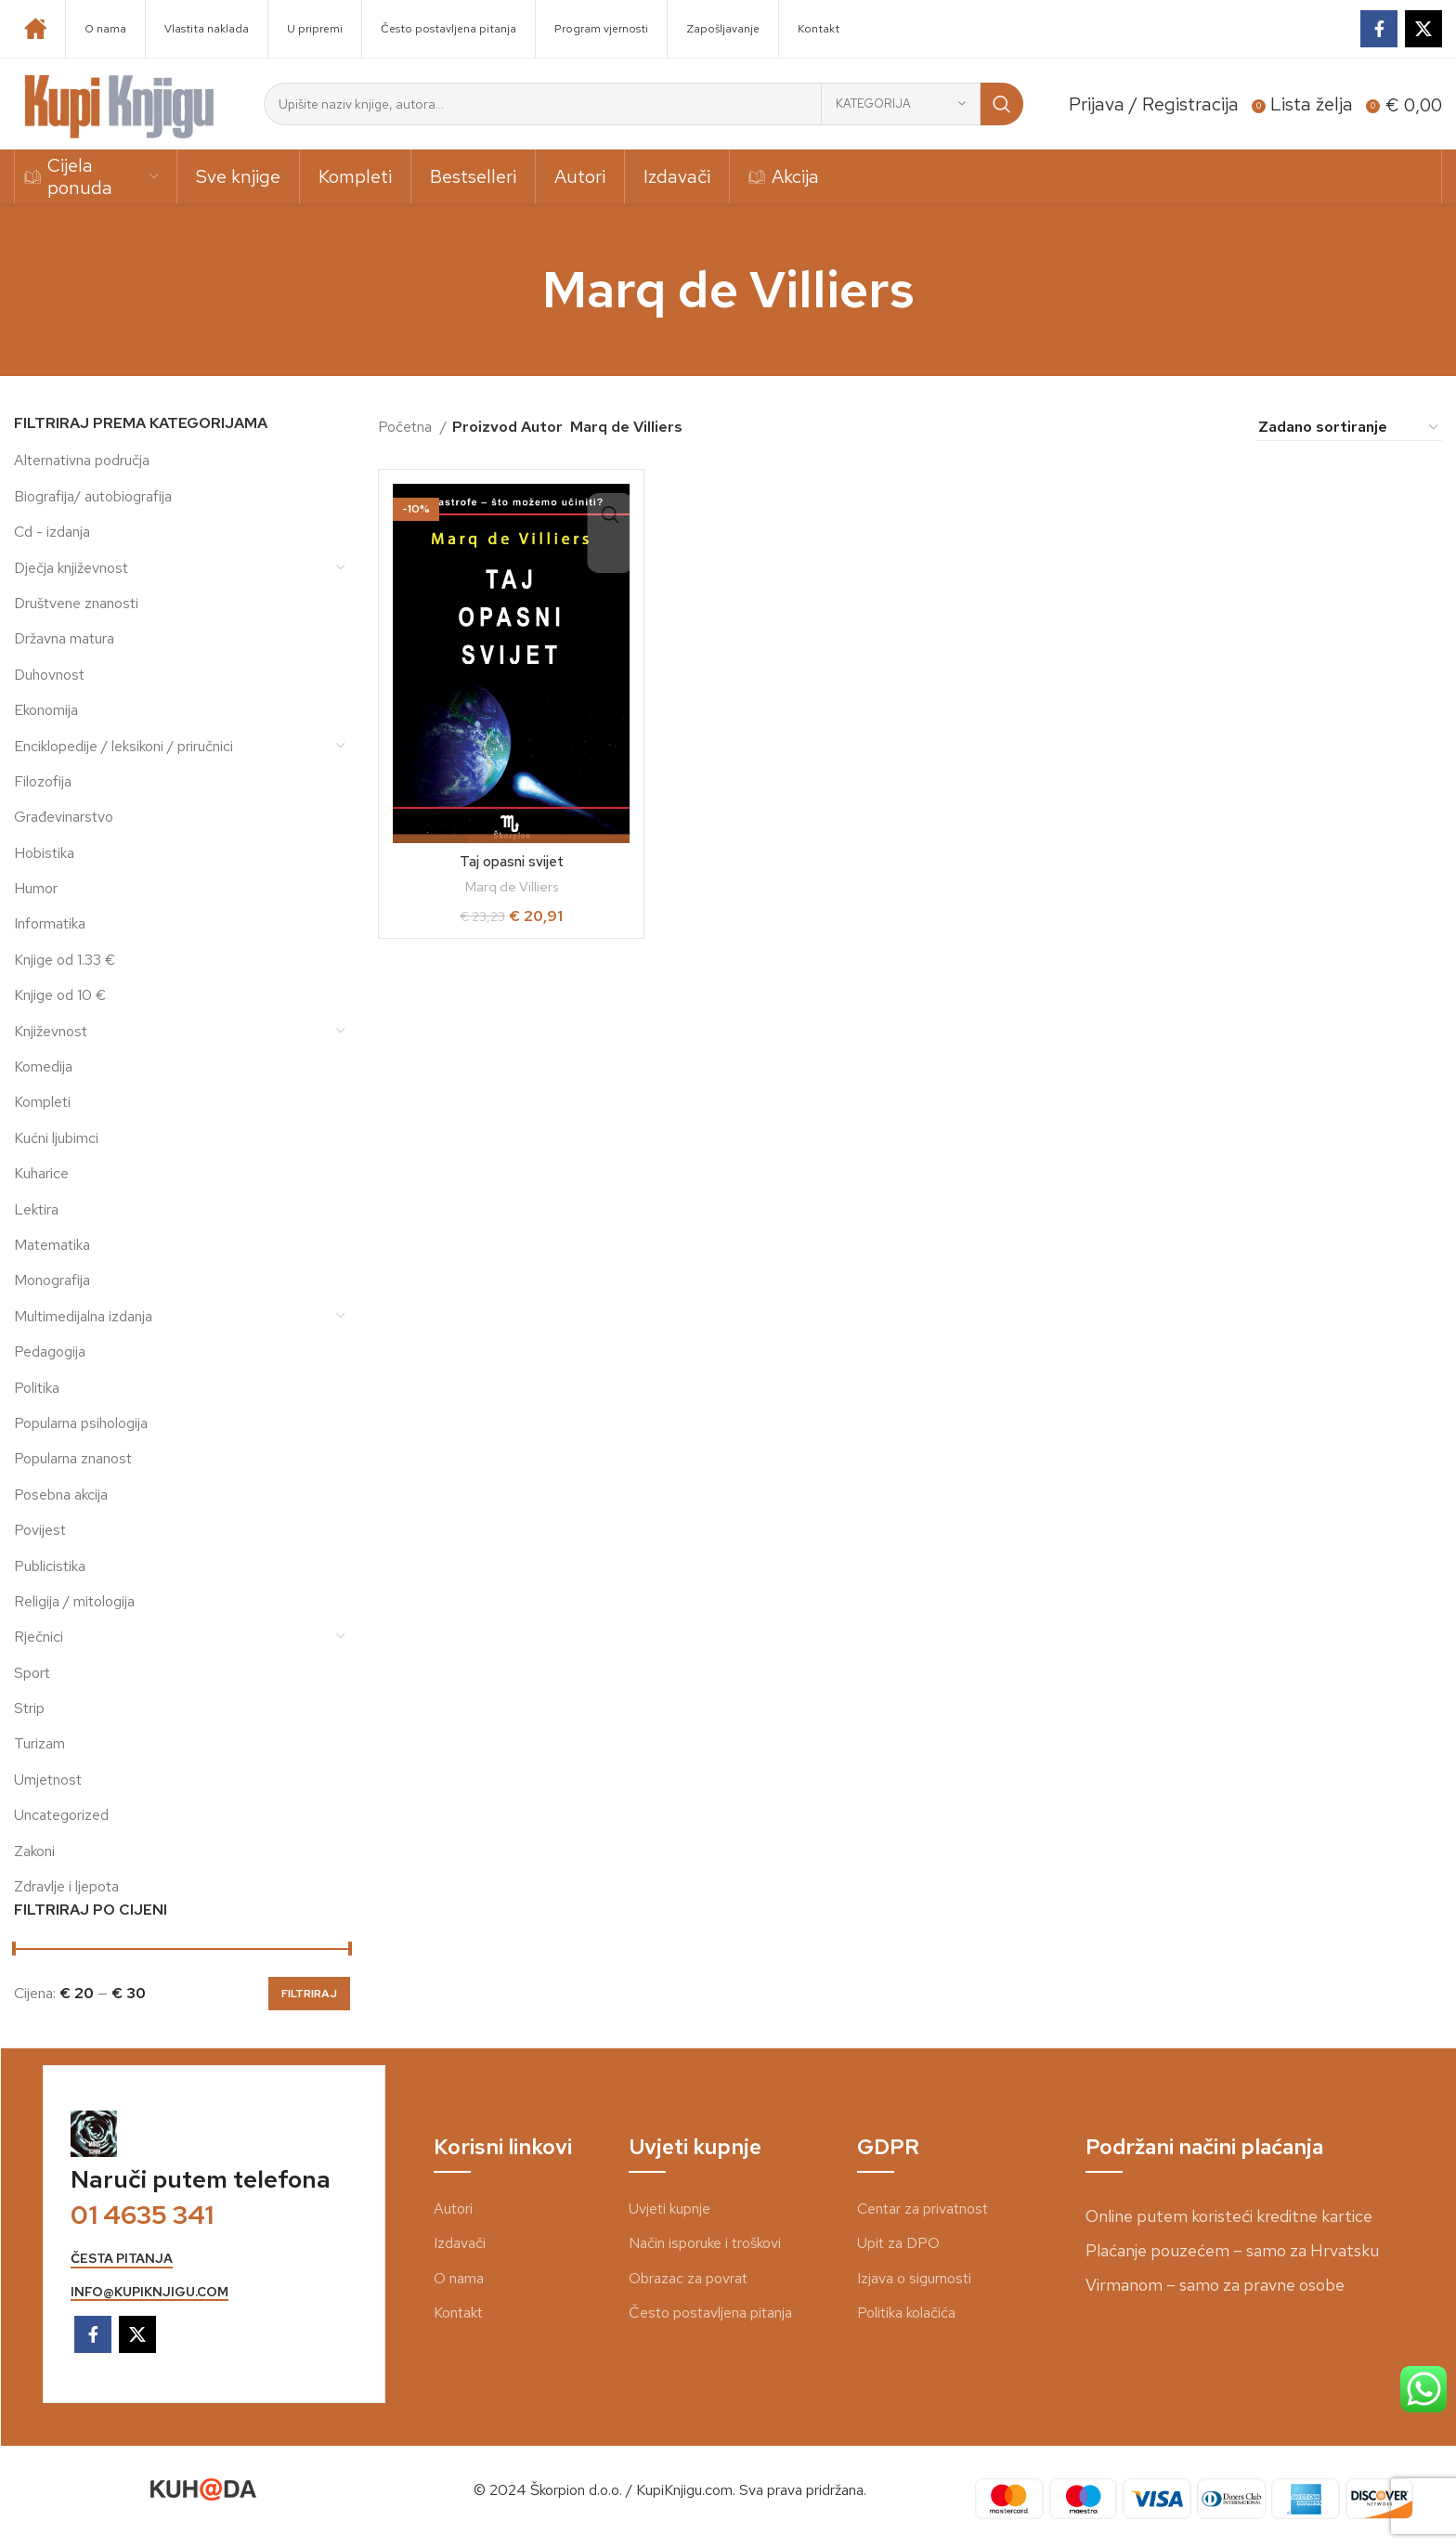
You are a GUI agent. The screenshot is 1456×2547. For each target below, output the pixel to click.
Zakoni (34, 1851)
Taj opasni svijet (511, 861)
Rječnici (38, 1636)
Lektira (36, 1209)
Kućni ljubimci (56, 1138)
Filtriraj (309, 1993)
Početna (407, 426)
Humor (36, 888)
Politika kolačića (906, 2312)
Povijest (40, 1530)
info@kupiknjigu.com (149, 2292)
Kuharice (41, 1173)
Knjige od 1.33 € (64, 959)
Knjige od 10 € (60, 995)
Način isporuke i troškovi (705, 2243)
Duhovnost (49, 674)
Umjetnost (48, 1779)
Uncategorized (61, 1815)
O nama (459, 2278)
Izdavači (460, 2243)
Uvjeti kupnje (669, 2208)
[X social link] (1423, 28)
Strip (29, 1708)
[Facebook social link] (1379, 28)
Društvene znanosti (76, 603)
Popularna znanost (73, 1458)
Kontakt (458, 2312)
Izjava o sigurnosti (914, 2278)
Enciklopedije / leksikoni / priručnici (123, 746)
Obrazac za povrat (688, 2278)
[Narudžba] (1349, 427)
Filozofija (43, 781)
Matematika (52, 1244)
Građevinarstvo (63, 816)
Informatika (49, 923)
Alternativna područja (82, 460)
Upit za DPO (898, 2243)
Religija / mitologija (74, 1601)
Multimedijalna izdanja (83, 1316)
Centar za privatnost (922, 2208)
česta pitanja (122, 2259)
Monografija (52, 1280)
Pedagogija (49, 1351)
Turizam (39, 1743)
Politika (36, 1387)
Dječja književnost (71, 568)
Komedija (43, 1066)
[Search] (643, 104)
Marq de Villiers (511, 886)
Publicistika (49, 1566)
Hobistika (44, 853)
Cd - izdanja (52, 531)
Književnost (50, 1031)
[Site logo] (120, 102)
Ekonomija (46, 710)
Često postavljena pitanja (710, 2312)
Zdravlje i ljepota (66, 1886)
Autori (453, 2208)
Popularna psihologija (81, 1423)
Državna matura (64, 638)
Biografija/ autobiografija (93, 496)
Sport (32, 1673)
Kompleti (42, 1101)
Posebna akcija (61, 1494)
